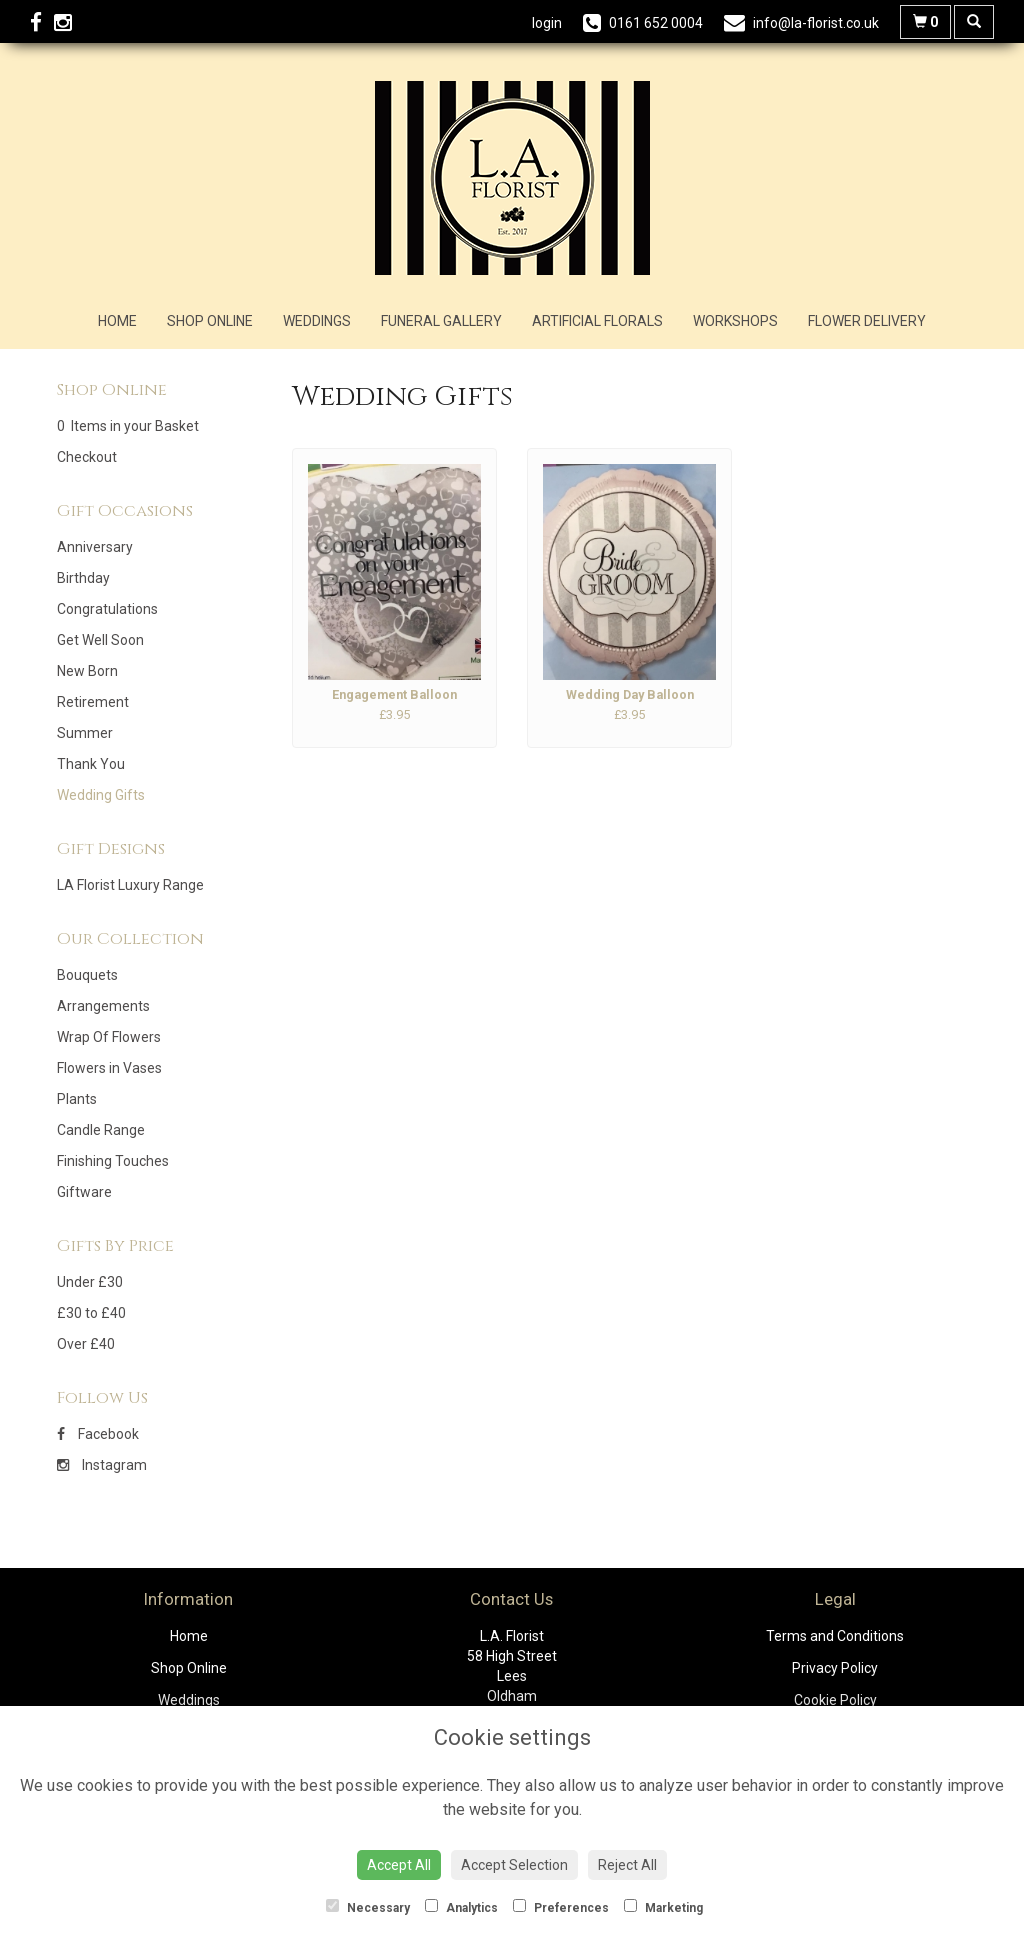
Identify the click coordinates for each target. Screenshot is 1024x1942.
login (547, 23)
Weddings (317, 321)
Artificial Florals (597, 321)
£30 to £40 (91, 1313)
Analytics (461, 1907)
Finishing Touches (113, 1161)
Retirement (93, 702)
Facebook (98, 1434)
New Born (87, 671)
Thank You (91, 764)
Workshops (735, 321)
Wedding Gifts (101, 795)
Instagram (102, 1465)
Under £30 (90, 1282)
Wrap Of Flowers (109, 1037)
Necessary (368, 1907)
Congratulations (107, 609)
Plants (77, 1099)
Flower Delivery (867, 321)
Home (117, 321)
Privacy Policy (835, 1668)
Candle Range (101, 1130)
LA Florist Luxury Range (130, 885)
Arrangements (103, 1006)
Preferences (561, 1907)
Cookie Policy (835, 1700)
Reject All (627, 1865)
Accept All (399, 1865)
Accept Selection (514, 1865)
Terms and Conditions (835, 1636)
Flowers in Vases (109, 1068)
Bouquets (87, 975)
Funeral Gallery (441, 321)
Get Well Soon (100, 640)
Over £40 (86, 1344)
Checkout (87, 457)
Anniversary (95, 547)
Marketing (663, 1907)
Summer (85, 733)
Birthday (83, 578)
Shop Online (210, 321)
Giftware (84, 1192)
